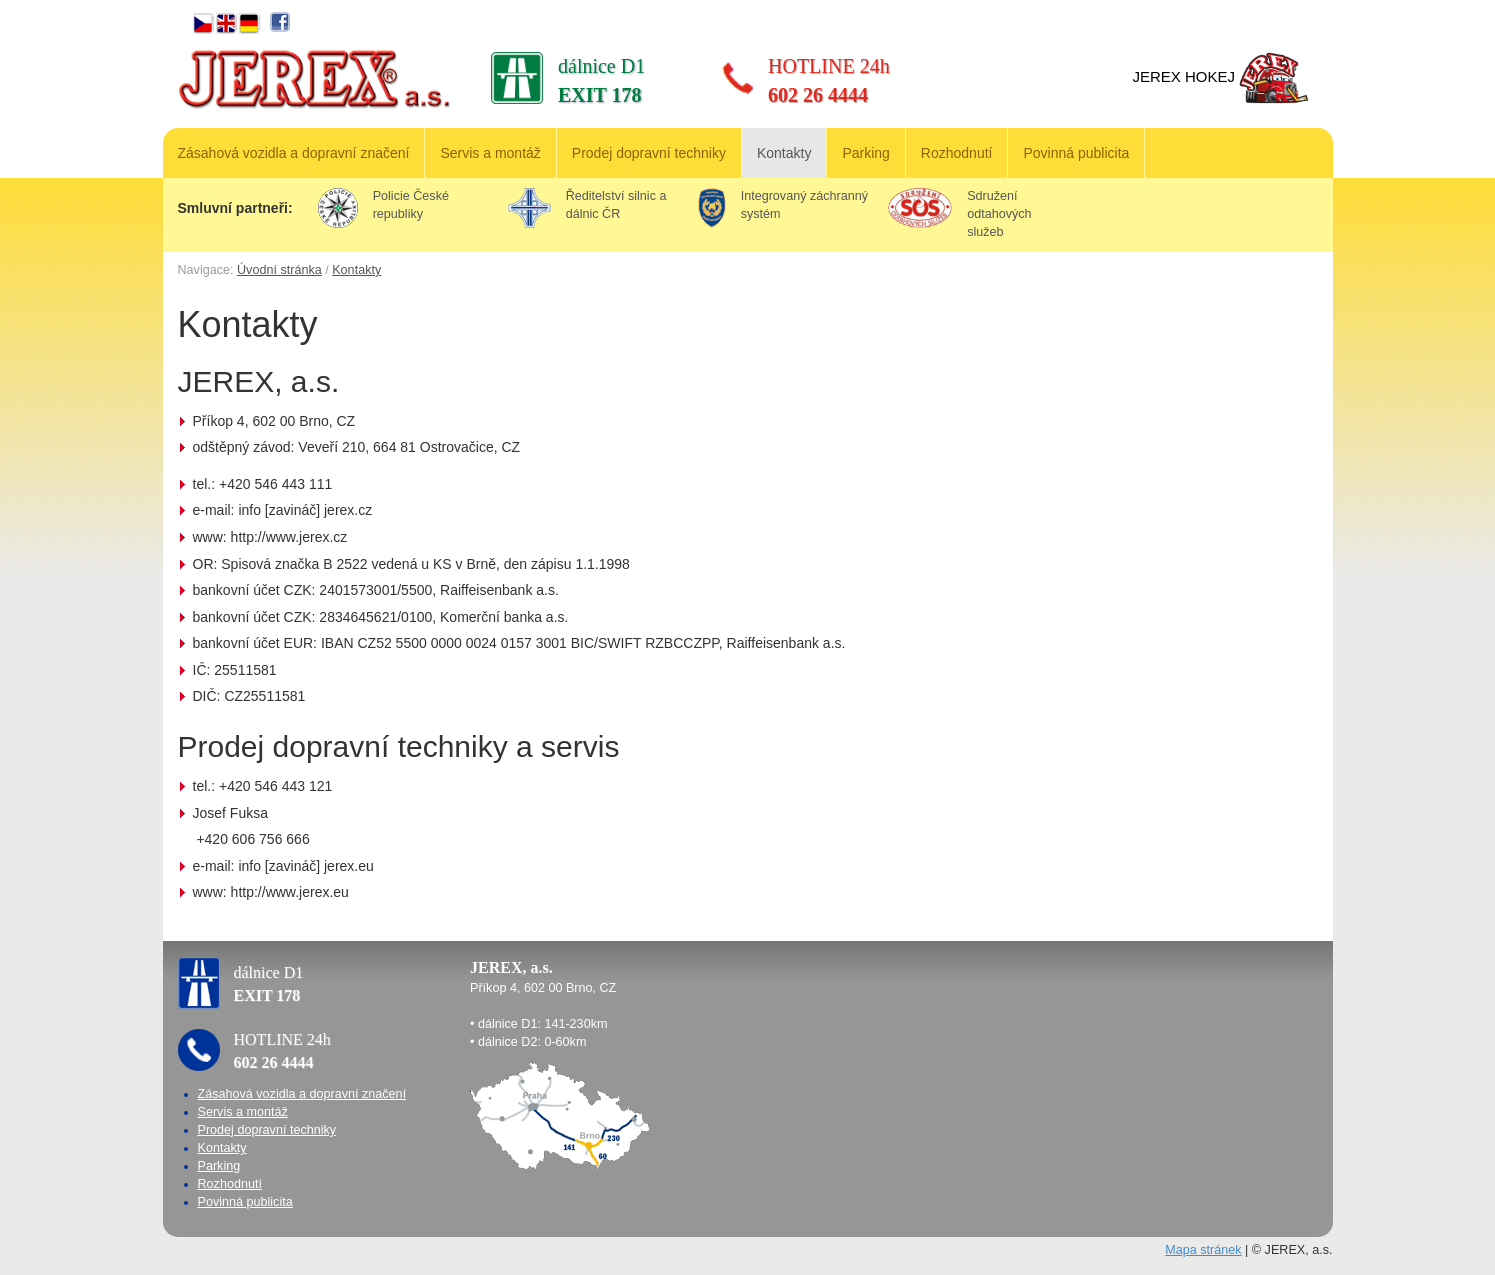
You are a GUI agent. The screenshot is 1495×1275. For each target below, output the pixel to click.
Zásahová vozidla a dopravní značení (294, 153)
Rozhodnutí (957, 153)
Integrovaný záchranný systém (783, 206)
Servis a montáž (490, 153)
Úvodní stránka (279, 270)
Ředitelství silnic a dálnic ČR (587, 206)
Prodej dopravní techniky (649, 153)
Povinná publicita (1076, 153)
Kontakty (784, 153)
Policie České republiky (383, 206)
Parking (865, 153)
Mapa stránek (1203, 1250)
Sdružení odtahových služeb (960, 213)
